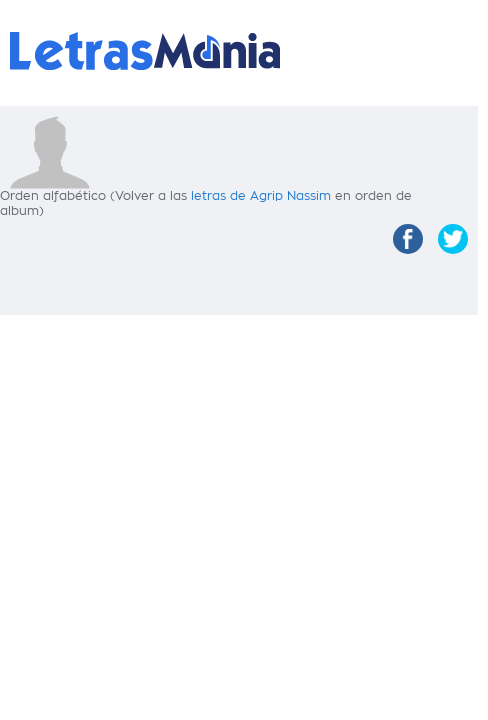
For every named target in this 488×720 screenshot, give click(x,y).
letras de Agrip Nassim (261, 196)
